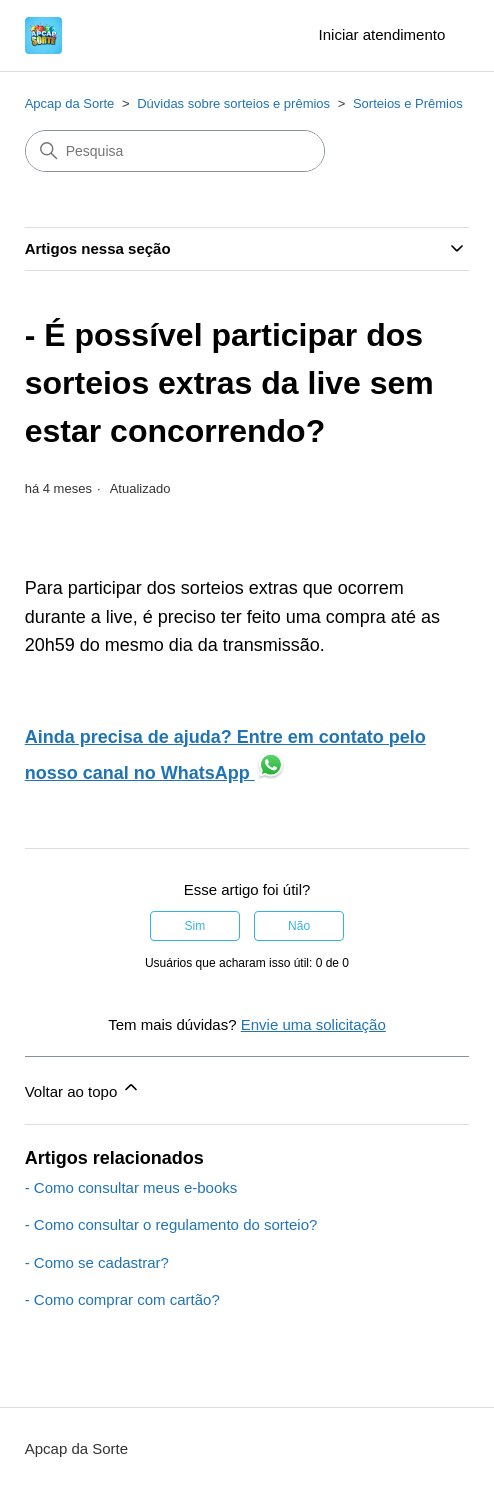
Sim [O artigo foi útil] (195, 926)
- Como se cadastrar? (97, 1262)
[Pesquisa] (175, 151)
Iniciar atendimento (382, 34)
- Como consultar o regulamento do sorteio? (171, 1224)
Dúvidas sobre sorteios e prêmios (233, 103)
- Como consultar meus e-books (131, 1187)
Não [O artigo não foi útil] (299, 926)
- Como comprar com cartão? (122, 1299)
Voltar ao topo (83, 1088)
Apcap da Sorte (70, 103)
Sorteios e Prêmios (408, 103)
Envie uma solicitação (313, 1024)
